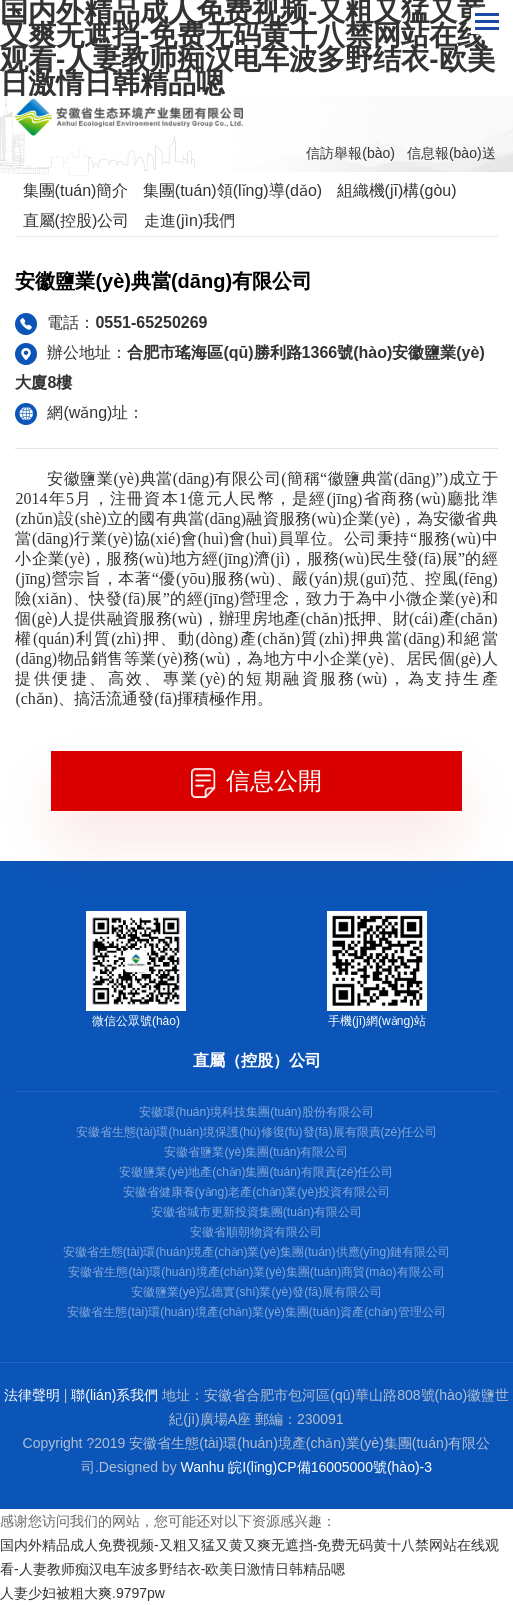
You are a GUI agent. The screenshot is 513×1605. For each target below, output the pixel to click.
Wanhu (203, 1467)
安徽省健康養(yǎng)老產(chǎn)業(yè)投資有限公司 (256, 1192)
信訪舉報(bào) (350, 153)
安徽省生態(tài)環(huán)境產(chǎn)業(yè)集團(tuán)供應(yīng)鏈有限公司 (256, 1252)
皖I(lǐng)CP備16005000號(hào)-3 (330, 1467)
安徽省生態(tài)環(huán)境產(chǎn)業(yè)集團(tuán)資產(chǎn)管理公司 (256, 1312)
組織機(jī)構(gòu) (397, 190)
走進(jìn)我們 (190, 220)
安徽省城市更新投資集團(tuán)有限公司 (256, 1212)
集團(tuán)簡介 (76, 190)
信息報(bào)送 (451, 153)
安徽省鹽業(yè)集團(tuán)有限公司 (256, 1152)
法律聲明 (32, 1395)
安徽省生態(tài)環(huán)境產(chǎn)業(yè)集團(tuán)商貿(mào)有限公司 (256, 1272)
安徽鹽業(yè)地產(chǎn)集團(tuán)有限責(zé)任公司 (256, 1172)
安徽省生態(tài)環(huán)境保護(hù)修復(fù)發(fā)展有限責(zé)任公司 (256, 1132)
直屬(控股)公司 (76, 220)
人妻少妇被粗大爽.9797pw (82, 1593)
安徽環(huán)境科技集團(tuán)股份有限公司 (256, 1112)
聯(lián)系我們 (114, 1395)
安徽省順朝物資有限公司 (256, 1232)
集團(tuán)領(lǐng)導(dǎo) (232, 190)
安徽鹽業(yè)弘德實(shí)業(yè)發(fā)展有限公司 (256, 1292)
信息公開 (257, 782)
